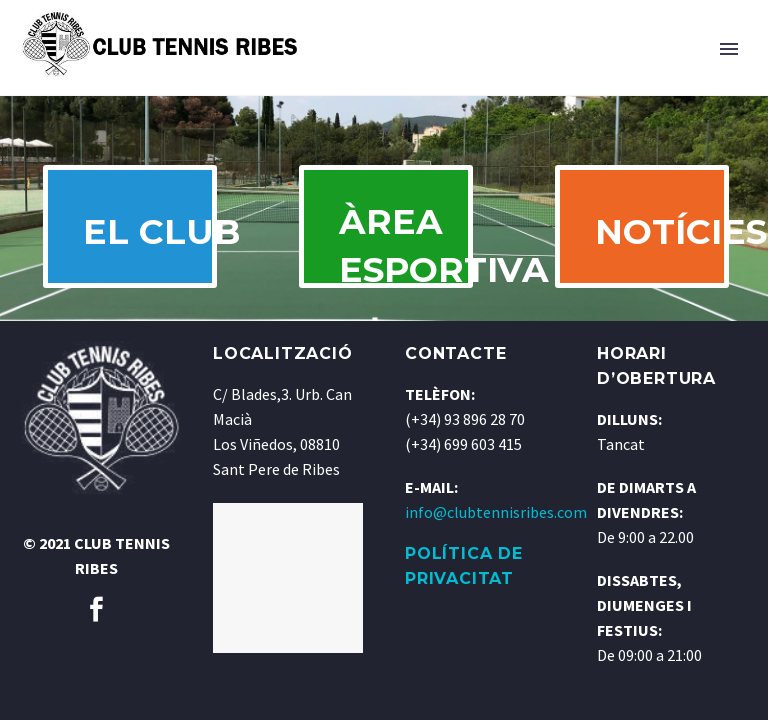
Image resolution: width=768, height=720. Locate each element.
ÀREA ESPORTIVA (405, 257)
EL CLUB (149, 241)
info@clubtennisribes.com (496, 532)
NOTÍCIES (661, 241)
